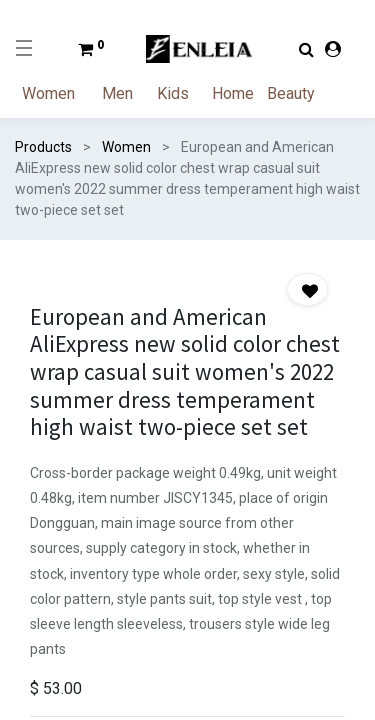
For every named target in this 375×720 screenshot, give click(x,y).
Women (126, 147)
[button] (307, 289)
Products (43, 147)
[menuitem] (60, 94)
